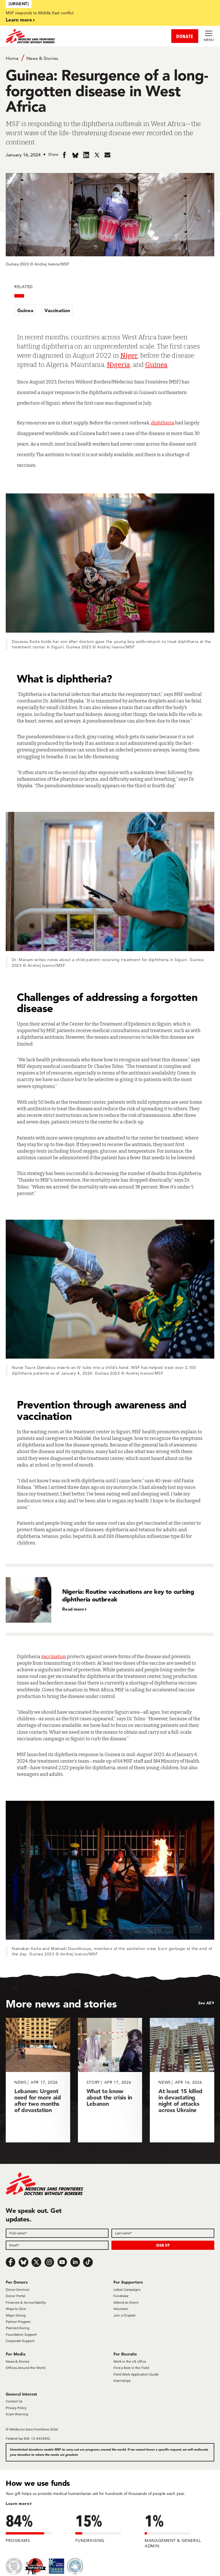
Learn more (19, 20)
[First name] (57, 2233)
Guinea (25, 310)
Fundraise (121, 2296)
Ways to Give (16, 2309)
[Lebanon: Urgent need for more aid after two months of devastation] (38, 2080)
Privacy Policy (16, 2408)
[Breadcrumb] (110, 58)
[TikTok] (88, 2262)
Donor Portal (15, 2296)
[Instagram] (49, 2262)
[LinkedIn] (75, 2262)
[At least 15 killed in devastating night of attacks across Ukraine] (182, 2080)
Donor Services (17, 2289)
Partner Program (18, 2321)
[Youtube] (62, 2262)
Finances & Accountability (26, 2302)
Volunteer (120, 2309)
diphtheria (162, 423)
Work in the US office (129, 2361)
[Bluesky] (23, 2262)
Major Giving (15, 2315)
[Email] (57, 2245)
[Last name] (162, 2233)
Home (12, 58)
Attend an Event (125, 2302)
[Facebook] (10, 2262)
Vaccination (57, 310)
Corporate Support (20, 2341)
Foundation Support (21, 2334)
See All (204, 2003)
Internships (121, 2380)
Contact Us (14, 2401)
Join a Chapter (124, 2315)
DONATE (184, 36)
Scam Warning (17, 2414)
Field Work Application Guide (136, 2374)
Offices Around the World (25, 2368)
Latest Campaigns (126, 2289)
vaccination (53, 1656)
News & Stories (42, 58)
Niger (129, 355)
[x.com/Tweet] (36, 2262)
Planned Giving (17, 2328)
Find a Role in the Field (131, 2368)
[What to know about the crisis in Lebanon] (110, 2080)
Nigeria (118, 365)
